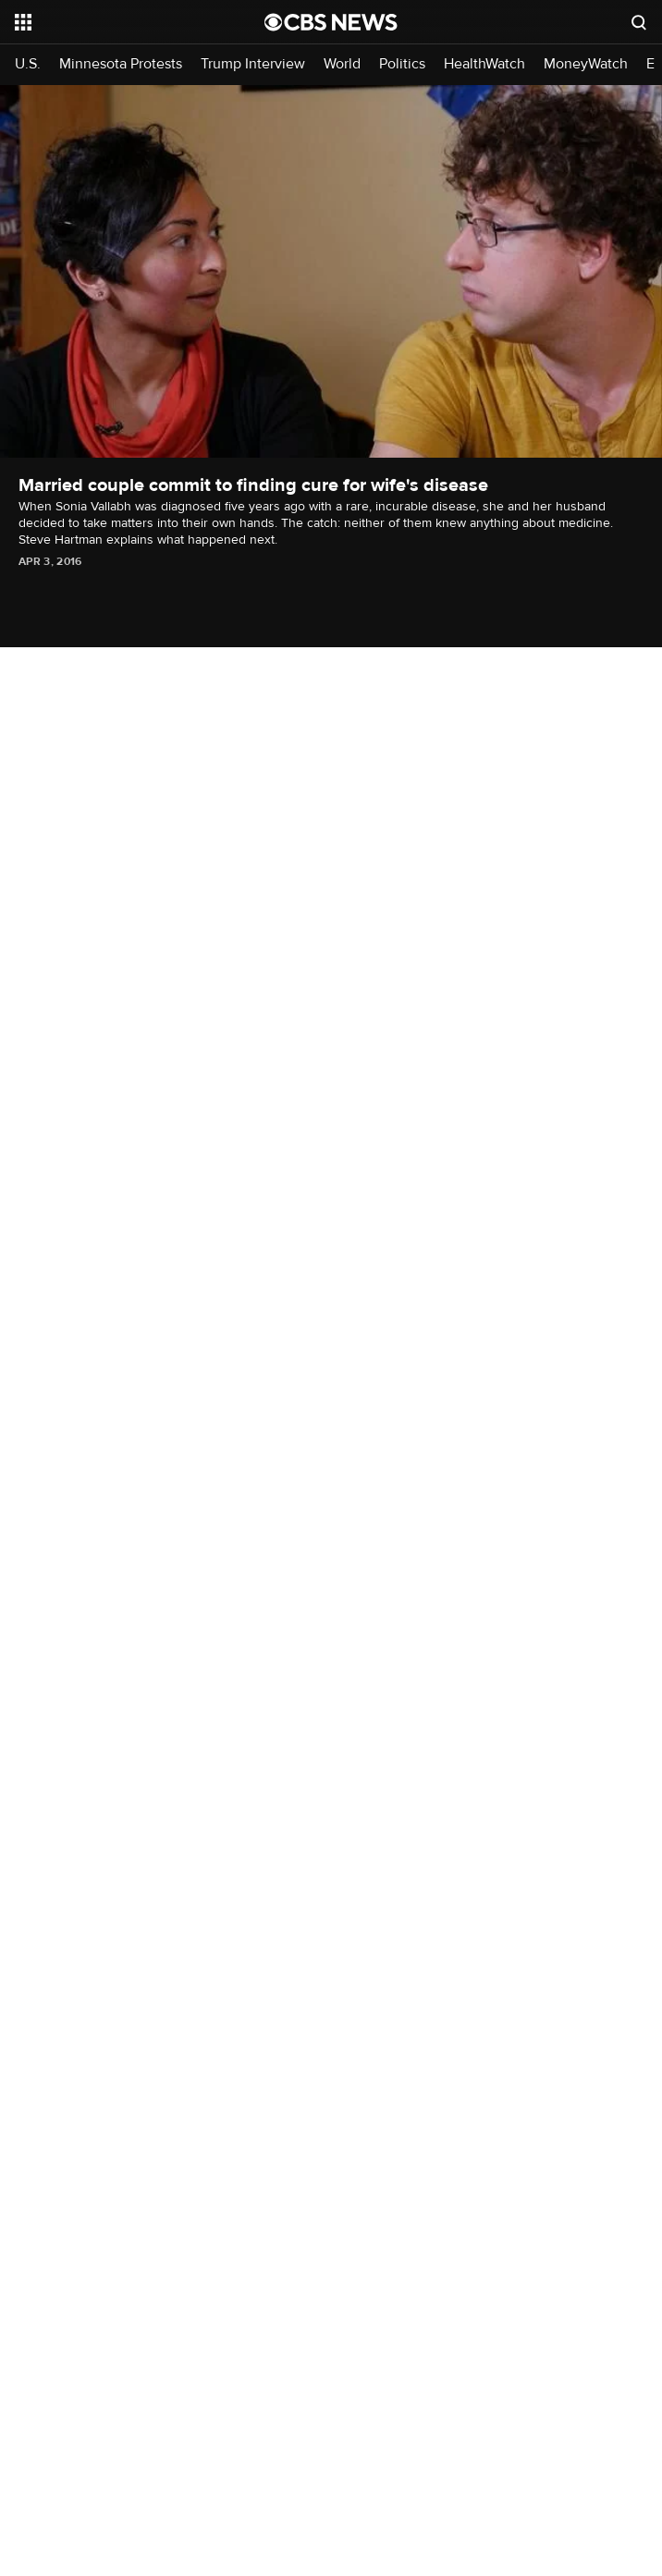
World (342, 64)
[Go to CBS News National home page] (331, 22)
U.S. (28, 64)
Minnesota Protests (120, 64)
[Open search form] (639, 22)
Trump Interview (253, 64)
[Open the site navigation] (120, 22)
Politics (402, 64)
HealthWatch (484, 64)
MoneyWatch (586, 64)
